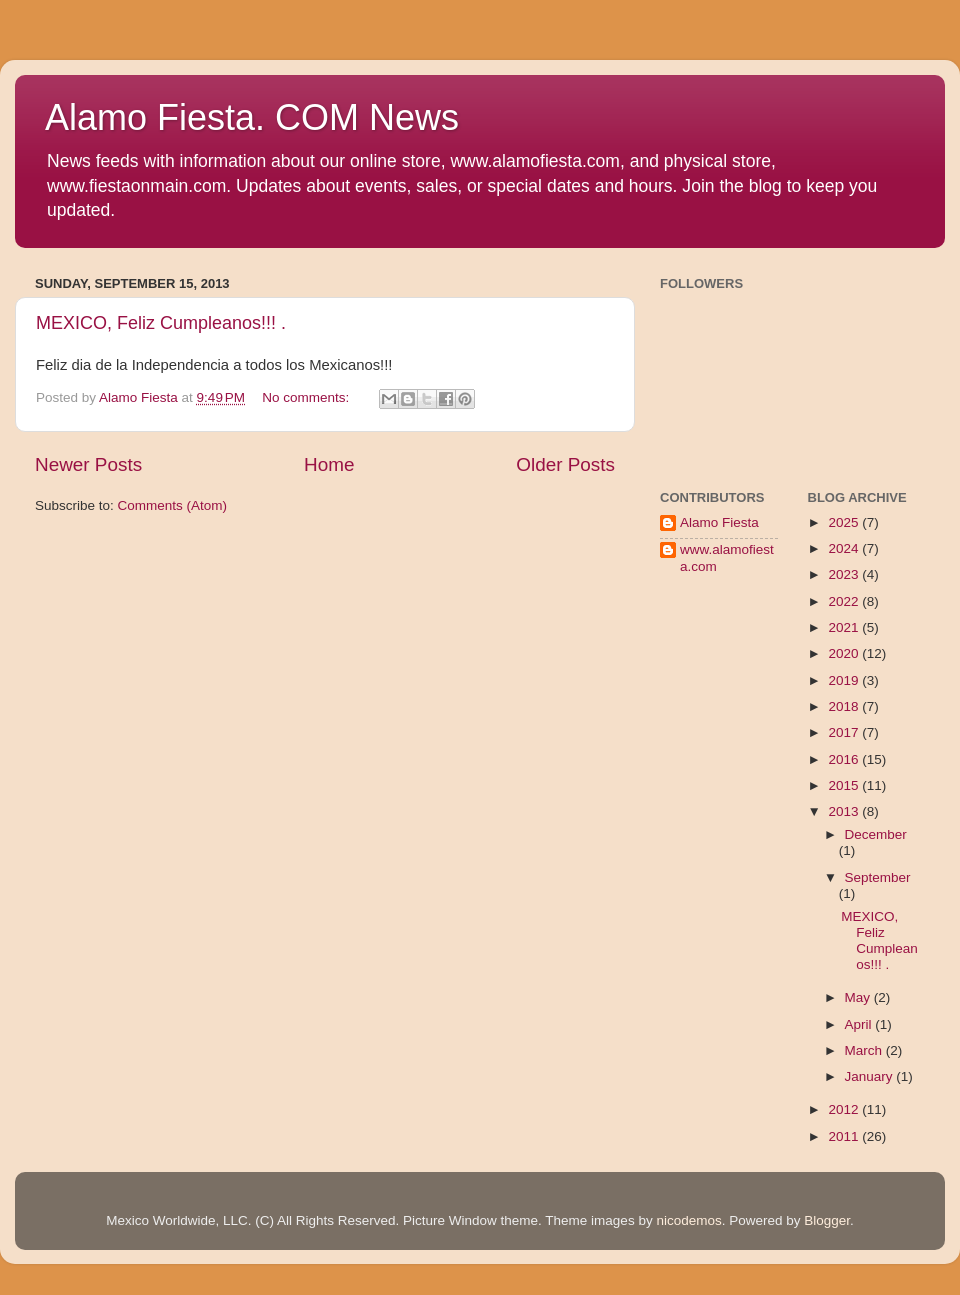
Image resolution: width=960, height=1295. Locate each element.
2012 (845, 1109)
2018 (845, 706)
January (871, 1076)
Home (329, 464)
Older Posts (565, 464)
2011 (845, 1136)
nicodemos (688, 1220)
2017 (845, 732)
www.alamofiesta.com (727, 557)
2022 (845, 601)
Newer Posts (88, 464)
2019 (845, 680)
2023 (845, 574)
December (876, 834)
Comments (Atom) (173, 505)
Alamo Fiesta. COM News (252, 117)
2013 (845, 811)
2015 (845, 785)
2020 (845, 653)
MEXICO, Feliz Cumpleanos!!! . (161, 323)
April (860, 1024)
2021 (845, 627)
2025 (845, 522)
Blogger (827, 1220)
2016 (845, 759)
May (859, 997)
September (878, 877)
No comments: (307, 397)
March (865, 1050)
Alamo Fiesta (719, 522)
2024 (845, 548)
